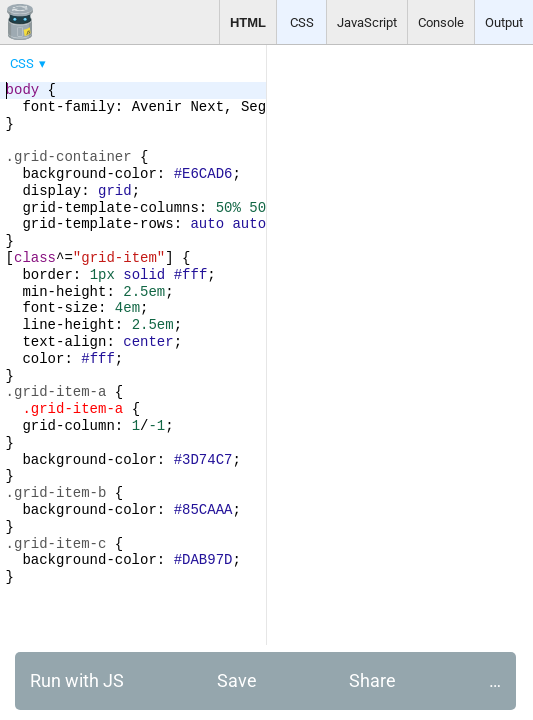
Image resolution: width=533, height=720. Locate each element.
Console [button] (441, 22)
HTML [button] (248, 22)
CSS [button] (302, 22)
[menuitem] (29, 63)
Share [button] (372, 680)
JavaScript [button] (367, 22)
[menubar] (160, 59)
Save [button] (237, 680)
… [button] (495, 680)
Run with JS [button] (77, 680)
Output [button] (504, 22)
